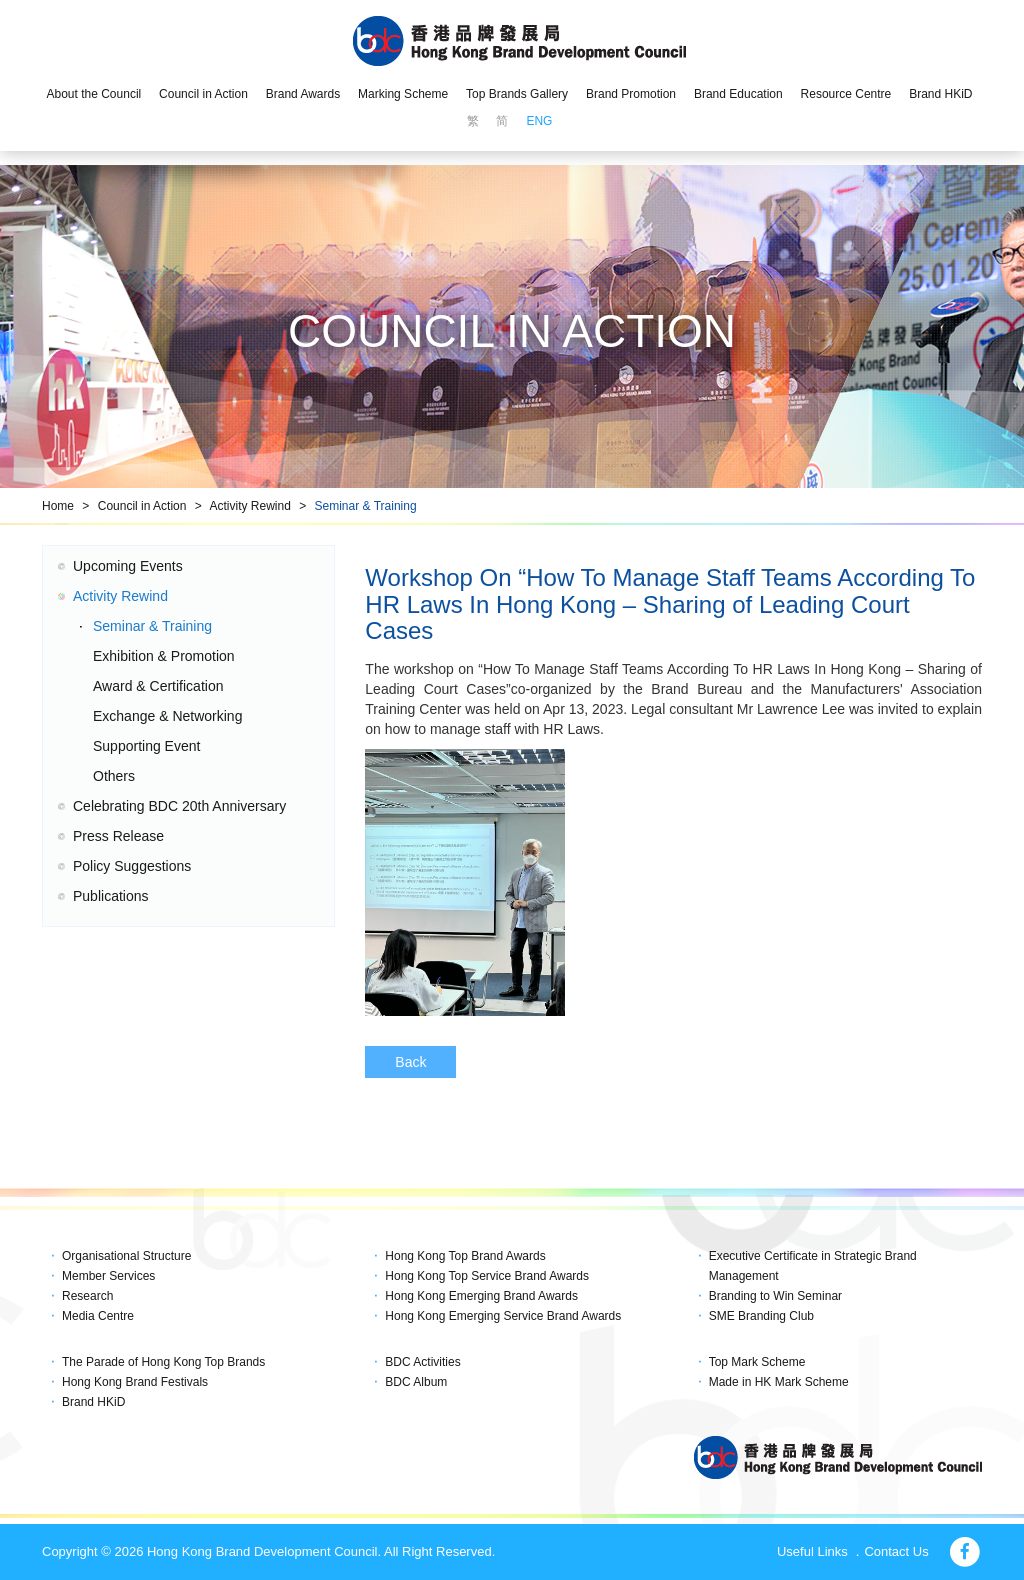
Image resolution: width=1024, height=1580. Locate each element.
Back (410, 1062)
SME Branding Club (761, 1316)
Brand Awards (303, 94)
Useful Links (812, 1551)
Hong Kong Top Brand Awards (465, 1256)
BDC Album (416, 1382)
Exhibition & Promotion (164, 656)
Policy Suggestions (132, 866)
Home (58, 506)
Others (114, 776)
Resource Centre (846, 94)
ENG (539, 121)
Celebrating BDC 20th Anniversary (179, 806)
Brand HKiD (940, 94)
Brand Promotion (631, 94)
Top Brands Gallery (517, 94)
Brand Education (738, 94)
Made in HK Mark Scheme (779, 1382)
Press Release (118, 836)
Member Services (108, 1276)
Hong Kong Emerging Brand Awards (481, 1296)
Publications (111, 896)
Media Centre (98, 1316)
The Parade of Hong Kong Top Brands (163, 1362)
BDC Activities (422, 1362)
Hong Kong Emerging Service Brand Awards (503, 1316)
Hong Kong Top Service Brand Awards (487, 1276)
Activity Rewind (249, 506)
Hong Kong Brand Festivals (135, 1382)
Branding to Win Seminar (775, 1296)
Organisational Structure (126, 1256)
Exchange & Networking (167, 716)
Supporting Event (146, 746)
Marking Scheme (403, 94)
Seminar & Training (366, 506)
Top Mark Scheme (757, 1362)
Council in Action (203, 94)
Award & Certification (158, 686)
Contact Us (896, 1551)
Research (87, 1296)
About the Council (93, 94)
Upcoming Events (128, 566)
